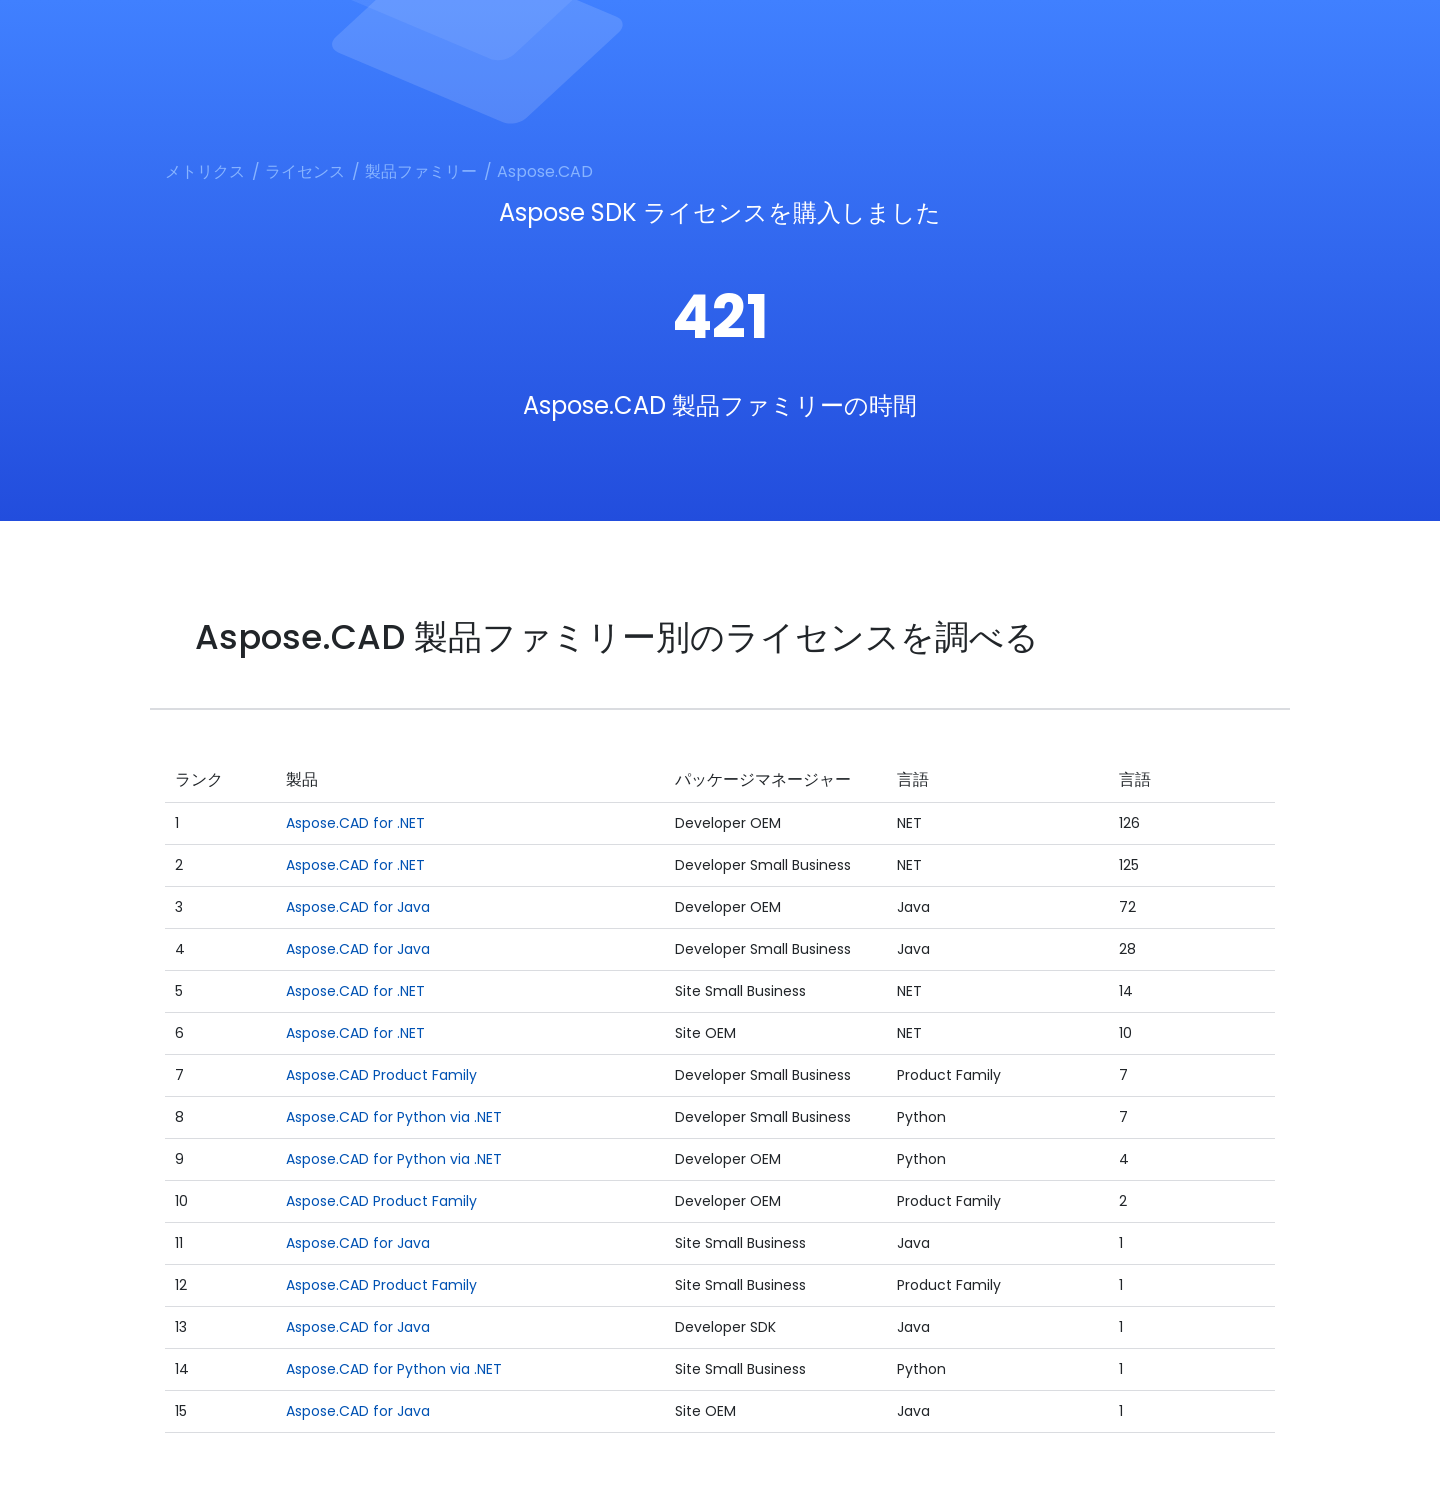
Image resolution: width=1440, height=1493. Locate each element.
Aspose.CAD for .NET (355, 823)
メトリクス (205, 171)
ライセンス (305, 171)
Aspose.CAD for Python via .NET (394, 1117)
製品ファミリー (421, 171)
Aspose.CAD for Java (358, 907)
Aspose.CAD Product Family (381, 1075)
